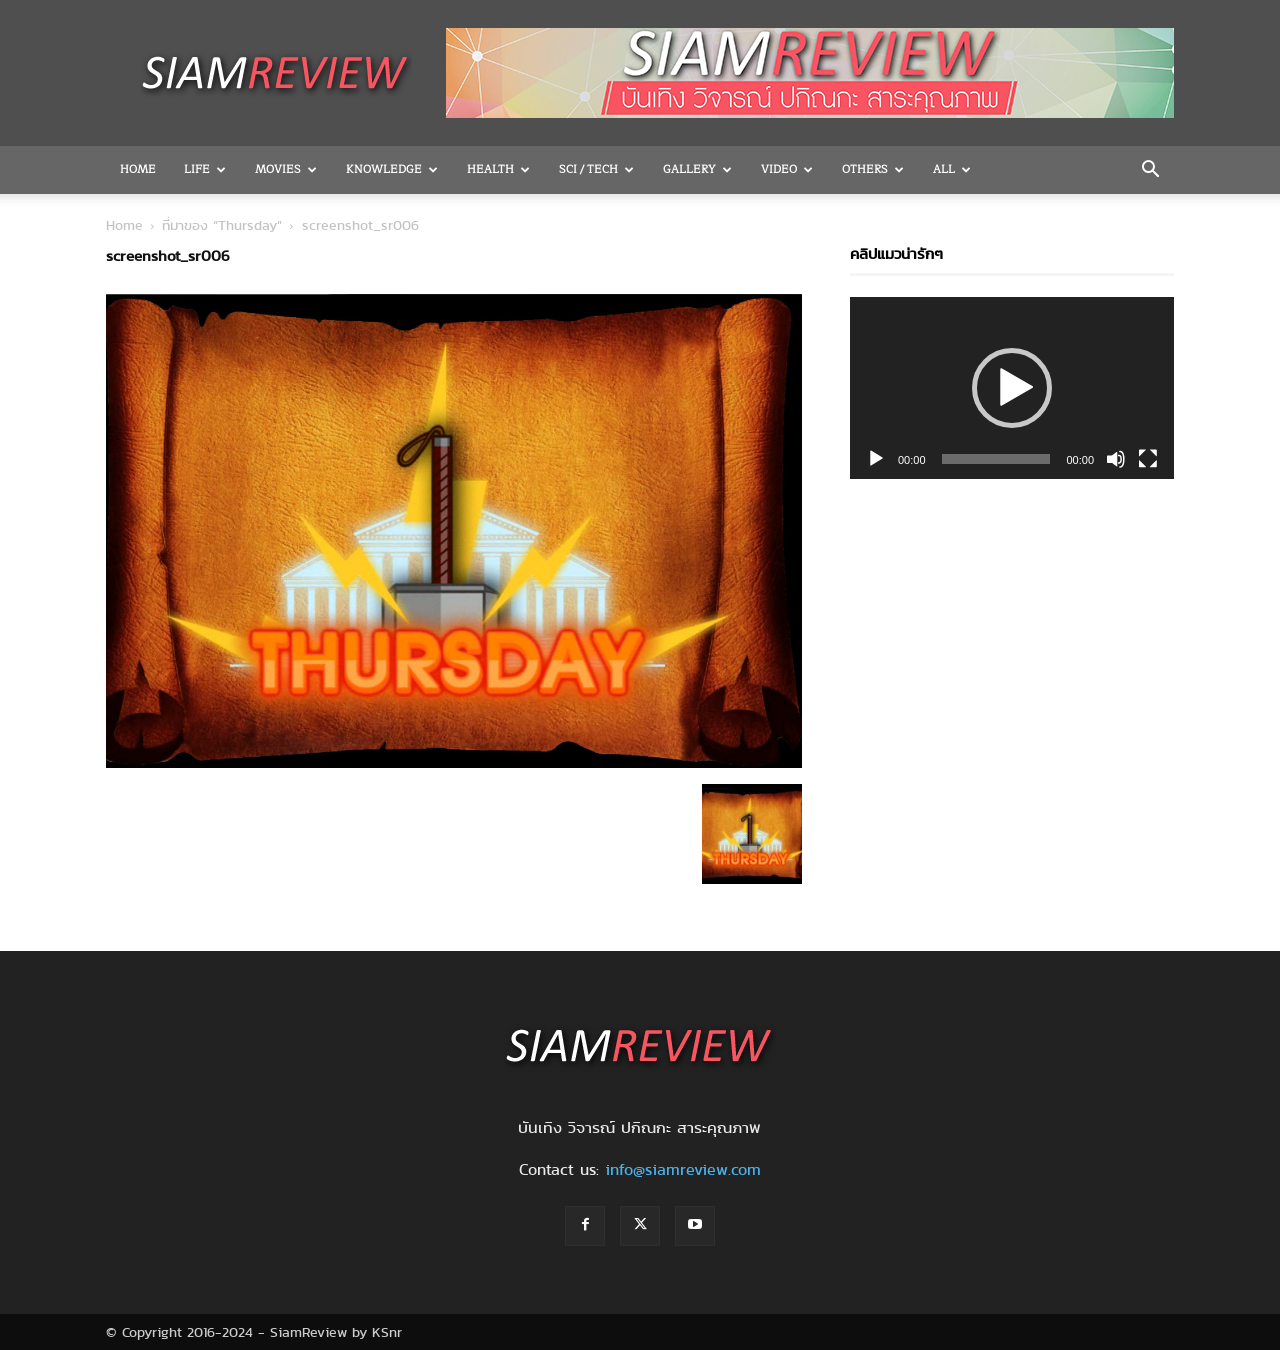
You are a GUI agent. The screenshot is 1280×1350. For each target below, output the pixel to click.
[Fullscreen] (1148, 459)
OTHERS (873, 169)
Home (138, 169)
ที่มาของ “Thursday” (222, 225)
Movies (286, 169)
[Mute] (1116, 459)
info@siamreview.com (683, 1169)
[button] (1150, 171)
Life (205, 169)
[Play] (876, 459)
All (952, 169)
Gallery (697, 169)
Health (498, 169)
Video (787, 169)
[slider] (996, 459)
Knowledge (392, 169)
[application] (1012, 388)
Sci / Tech (596, 169)
